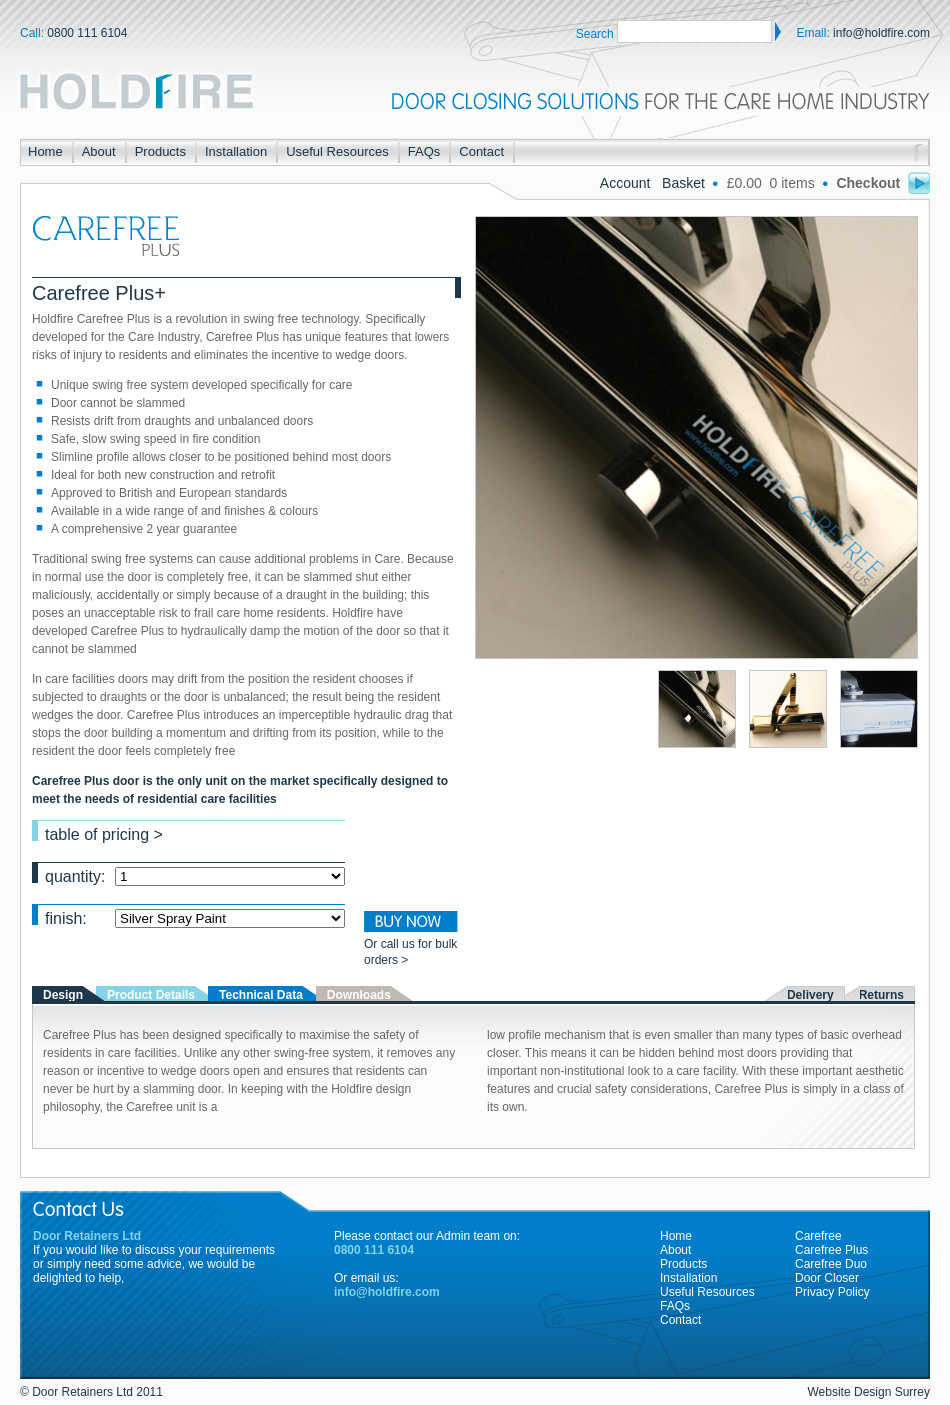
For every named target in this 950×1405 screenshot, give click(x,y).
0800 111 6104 (87, 33)
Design (63, 995)
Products (160, 151)
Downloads (359, 995)
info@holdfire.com (881, 33)
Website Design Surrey (869, 1392)
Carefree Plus (831, 1250)
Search (595, 34)
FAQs (424, 151)
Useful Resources (337, 151)
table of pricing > (104, 833)
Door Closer (827, 1278)
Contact (481, 151)
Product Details (151, 995)
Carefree (818, 1236)
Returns (881, 995)
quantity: (195, 875)
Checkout (883, 183)
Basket (685, 183)
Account (627, 183)
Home (45, 151)
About (99, 151)
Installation (236, 151)
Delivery (810, 995)
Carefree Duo (831, 1264)
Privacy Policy (832, 1292)
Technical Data (261, 995)
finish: (195, 917)
